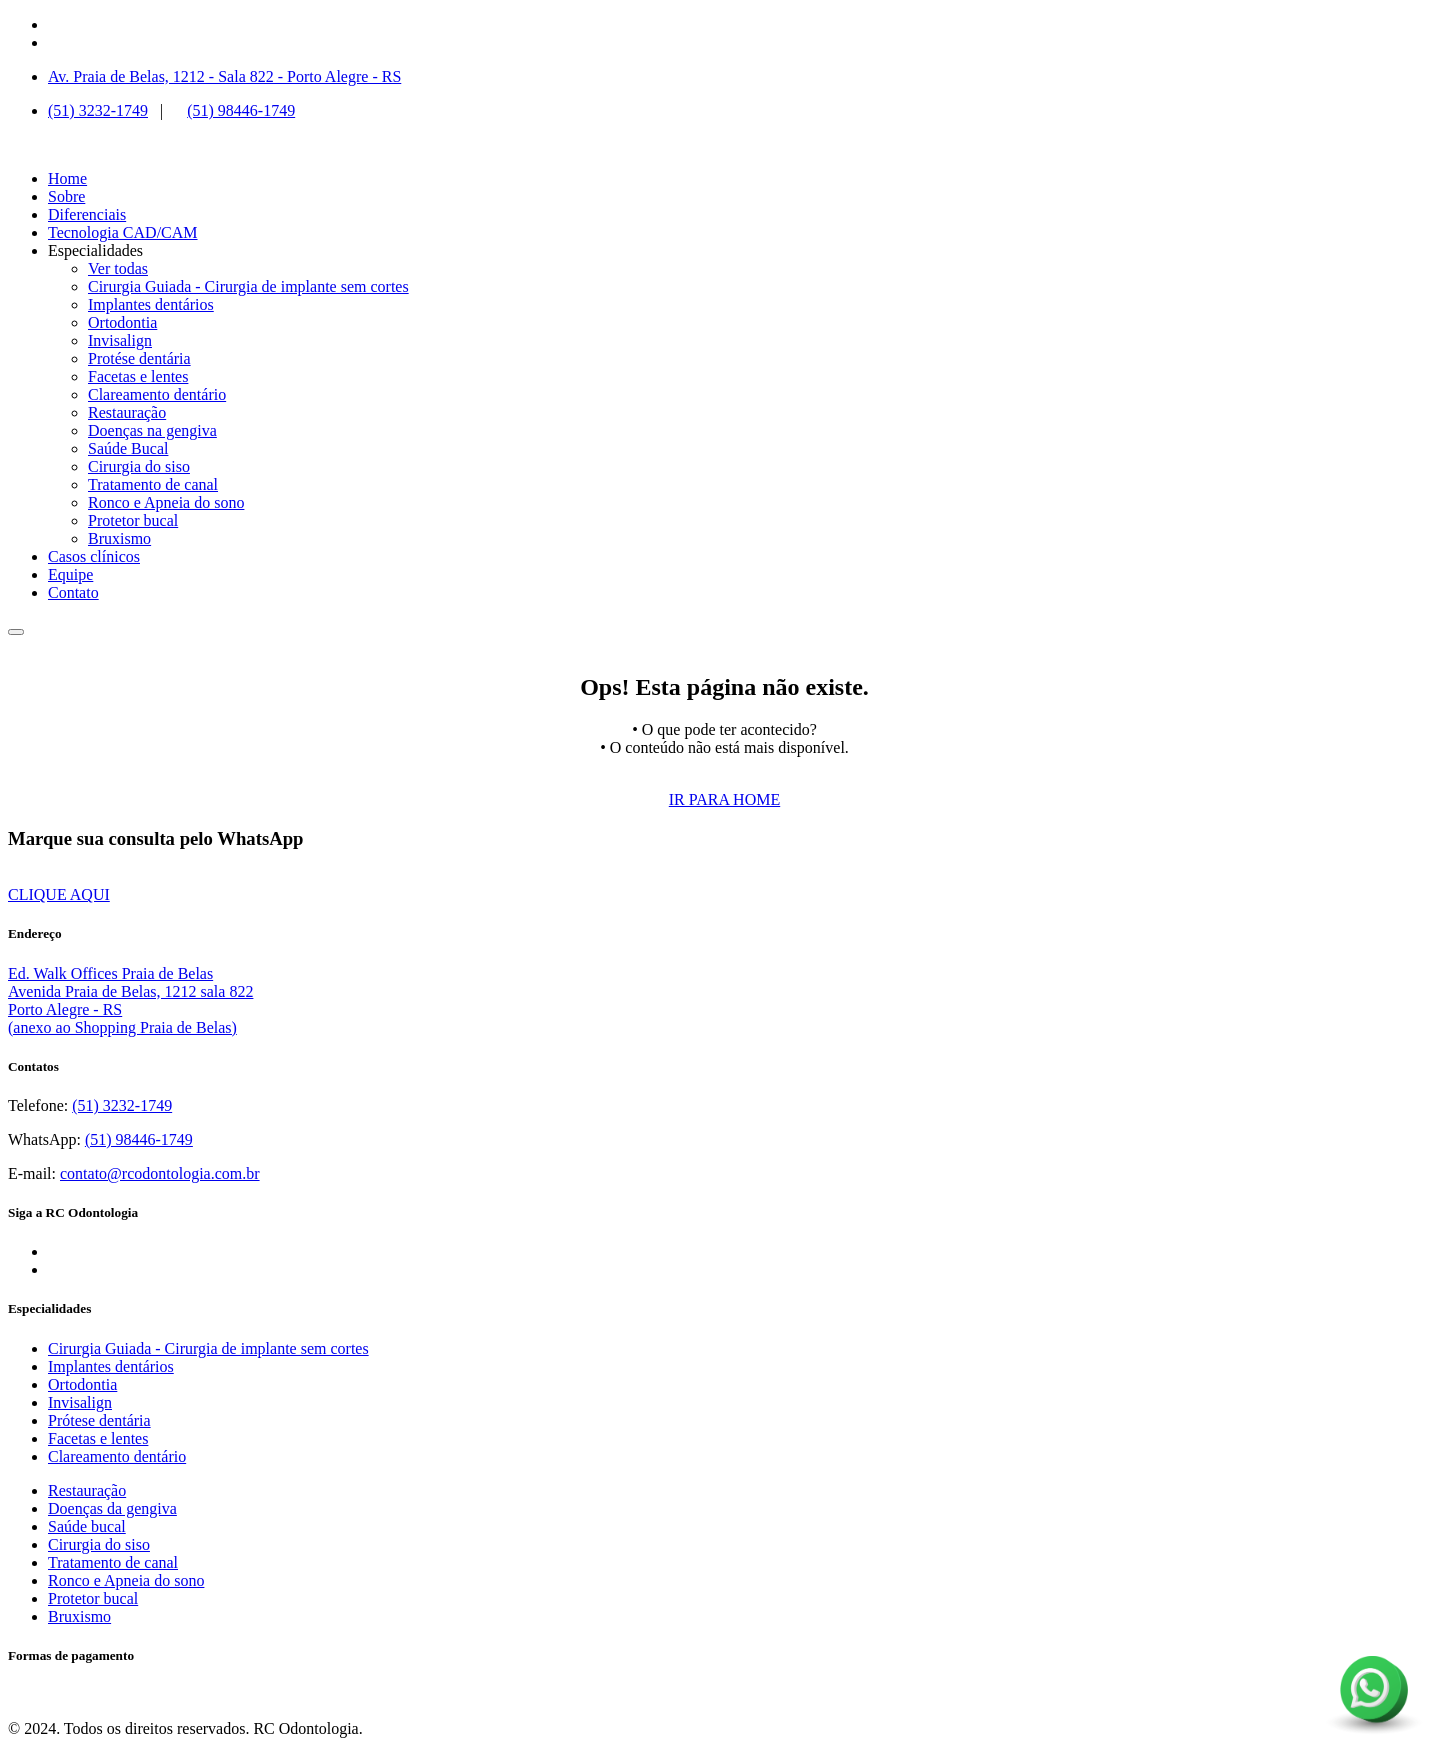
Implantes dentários (151, 304)
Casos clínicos (94, 556)
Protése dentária (139, 358)
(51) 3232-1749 (98, 110)
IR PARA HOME (724, 799)
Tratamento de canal (153, 484)
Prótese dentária (99, 1420)
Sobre (66, 196)
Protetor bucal (133, 520)
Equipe (70, 574)
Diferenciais (87, 214)
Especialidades (95, 250)
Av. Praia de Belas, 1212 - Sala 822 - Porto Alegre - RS (224, 76)
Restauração (127, 412)
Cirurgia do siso (139, 466)
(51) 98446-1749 (241, 110)
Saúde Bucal (128, 448)
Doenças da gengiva (112, 1508)
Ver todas (118, 268)
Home (67, 178)
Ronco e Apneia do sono (166, 502)
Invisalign (120, 340)
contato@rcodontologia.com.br (160, 1173)
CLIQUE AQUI (59, 894)
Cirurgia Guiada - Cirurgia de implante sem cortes (248, 286)
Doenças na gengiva (152, 430)
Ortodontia (122, 322)
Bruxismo (119, 538)
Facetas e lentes (138, 376)
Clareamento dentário (157, 394)
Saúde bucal (87, 1526)
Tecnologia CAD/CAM (123, 232)
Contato (73, 592)
